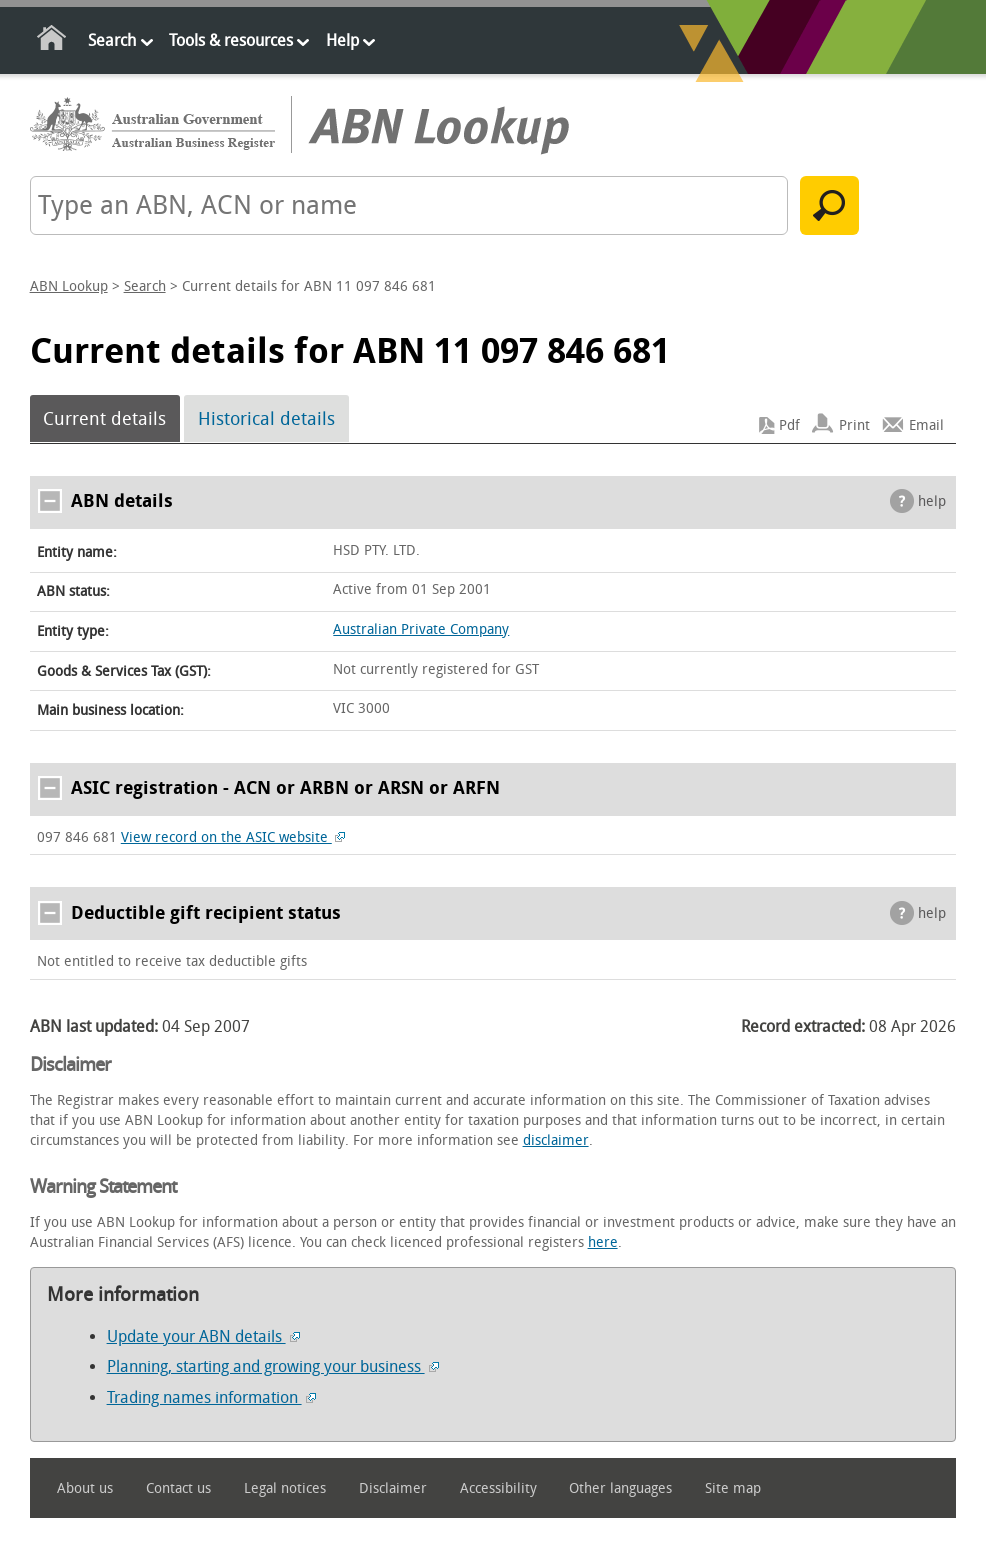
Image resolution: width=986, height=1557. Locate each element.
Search (112, 40)
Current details (104, 419)
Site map (733, 1488)
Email (926, 425)
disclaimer (556, 1140)
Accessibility (498, 1488)
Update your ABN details (203, 1336)
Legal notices (285, 1488)
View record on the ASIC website (233, 837)
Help (342, 40)
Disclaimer (393, 1488)
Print (854, 425)
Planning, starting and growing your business (273, 1366)
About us (85, 1488)
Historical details (266, 419)
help (932, 501)
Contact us (178, 1488)
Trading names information (211, 1397)
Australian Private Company (421, 629)
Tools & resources (231, 40)
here (603, 1242)
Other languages (620, 1488)
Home (52, 41)
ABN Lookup (69, 286)
